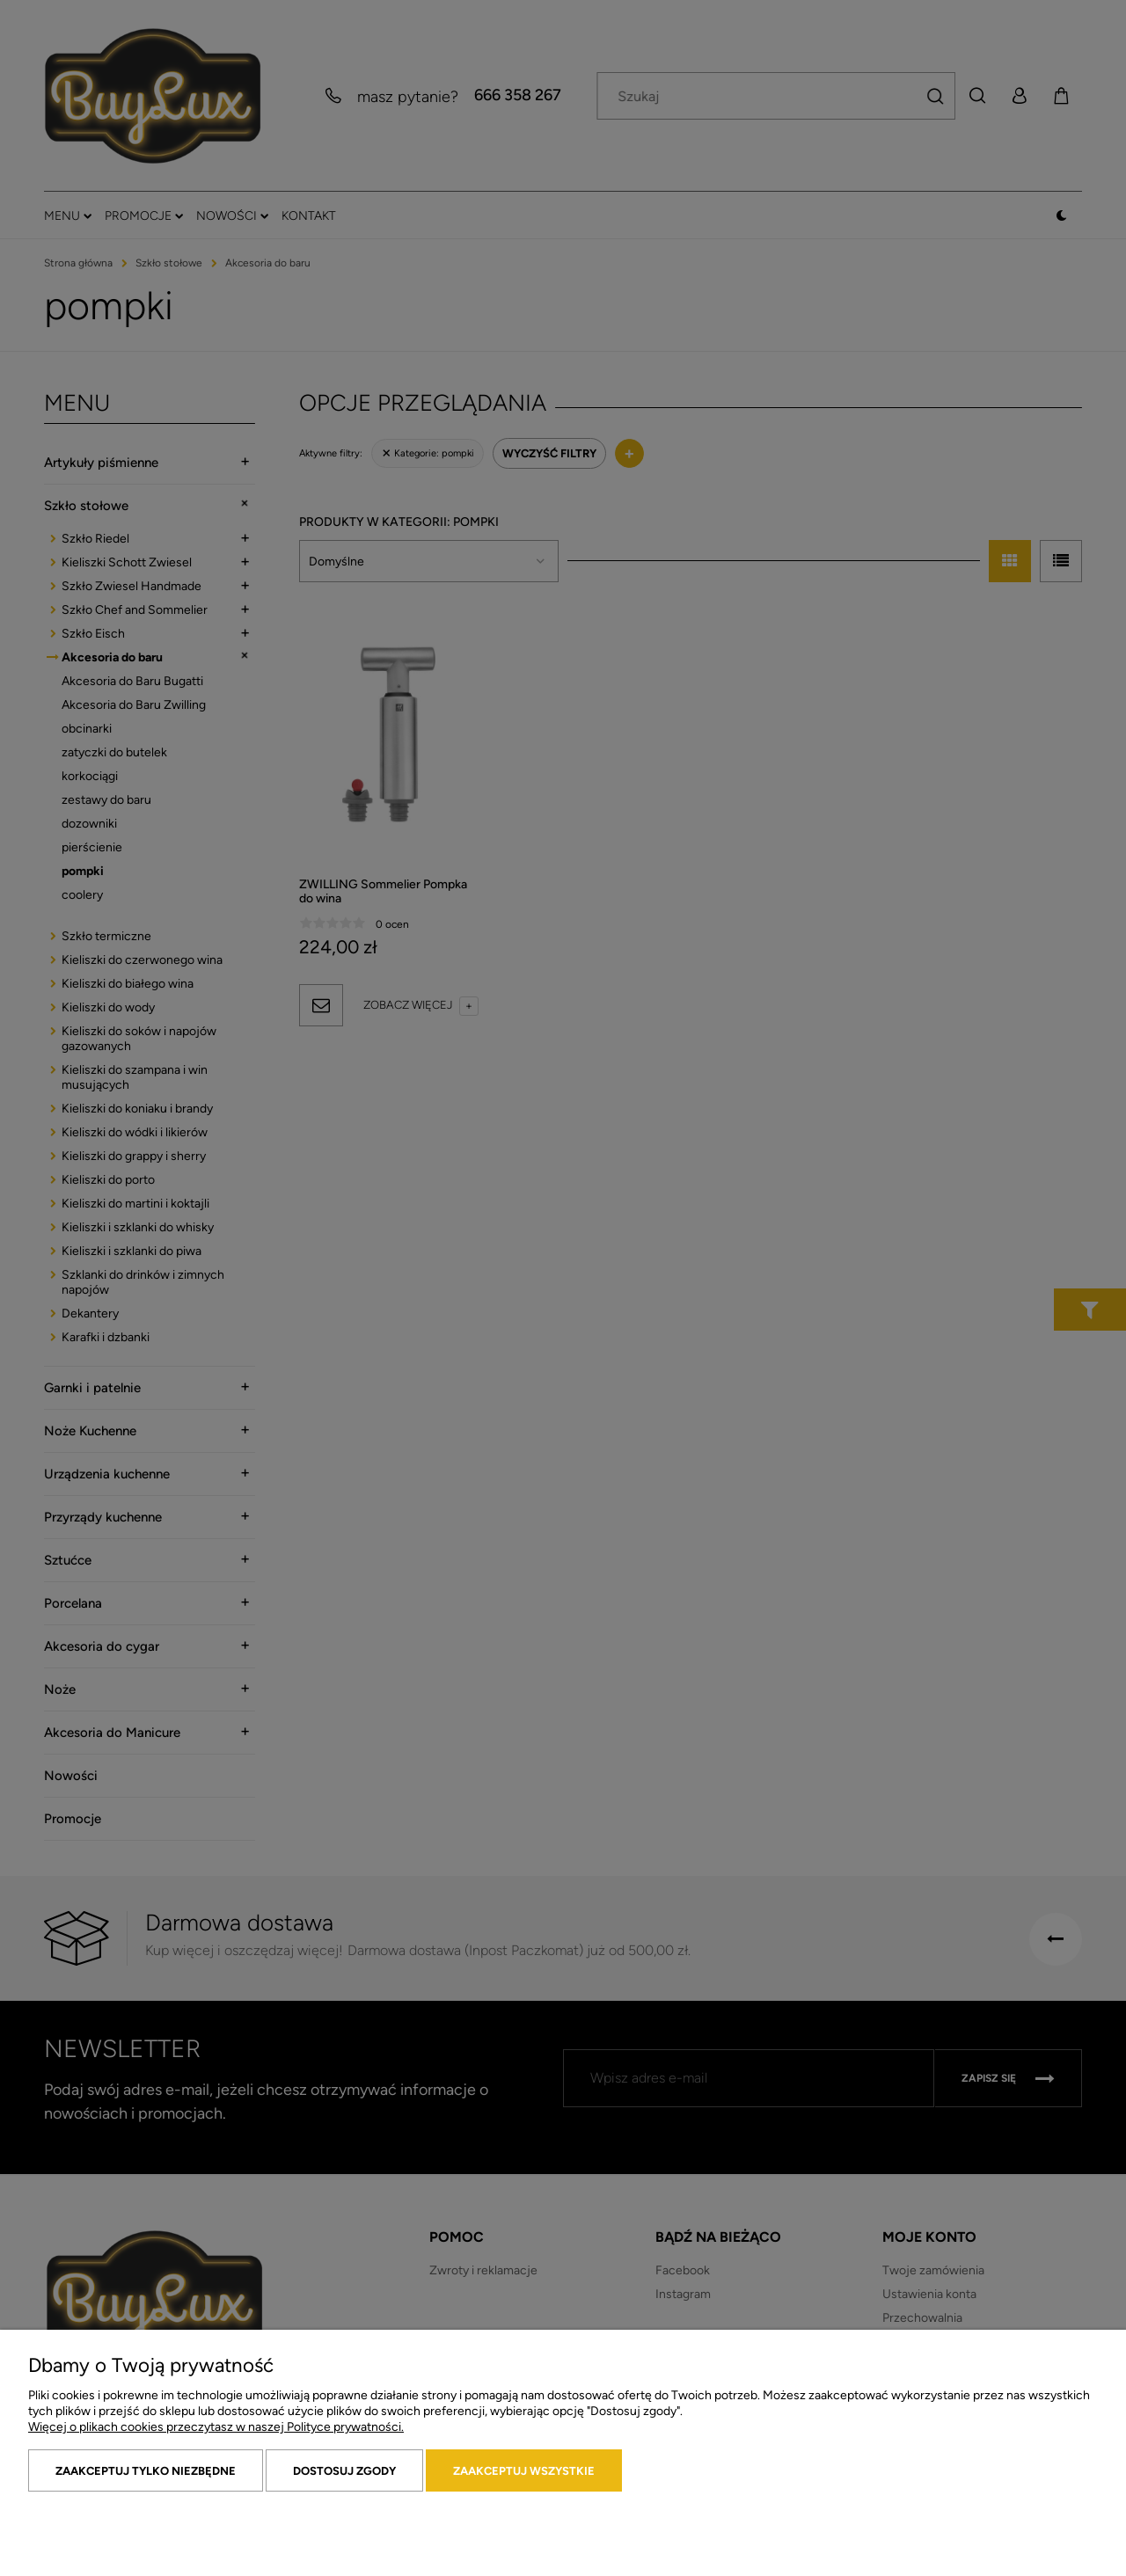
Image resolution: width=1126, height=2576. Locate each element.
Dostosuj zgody (344, 2470)
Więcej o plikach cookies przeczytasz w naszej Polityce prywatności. (216, 2426)
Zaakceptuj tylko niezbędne (145, 2470)
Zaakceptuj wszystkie (524, 2470)
